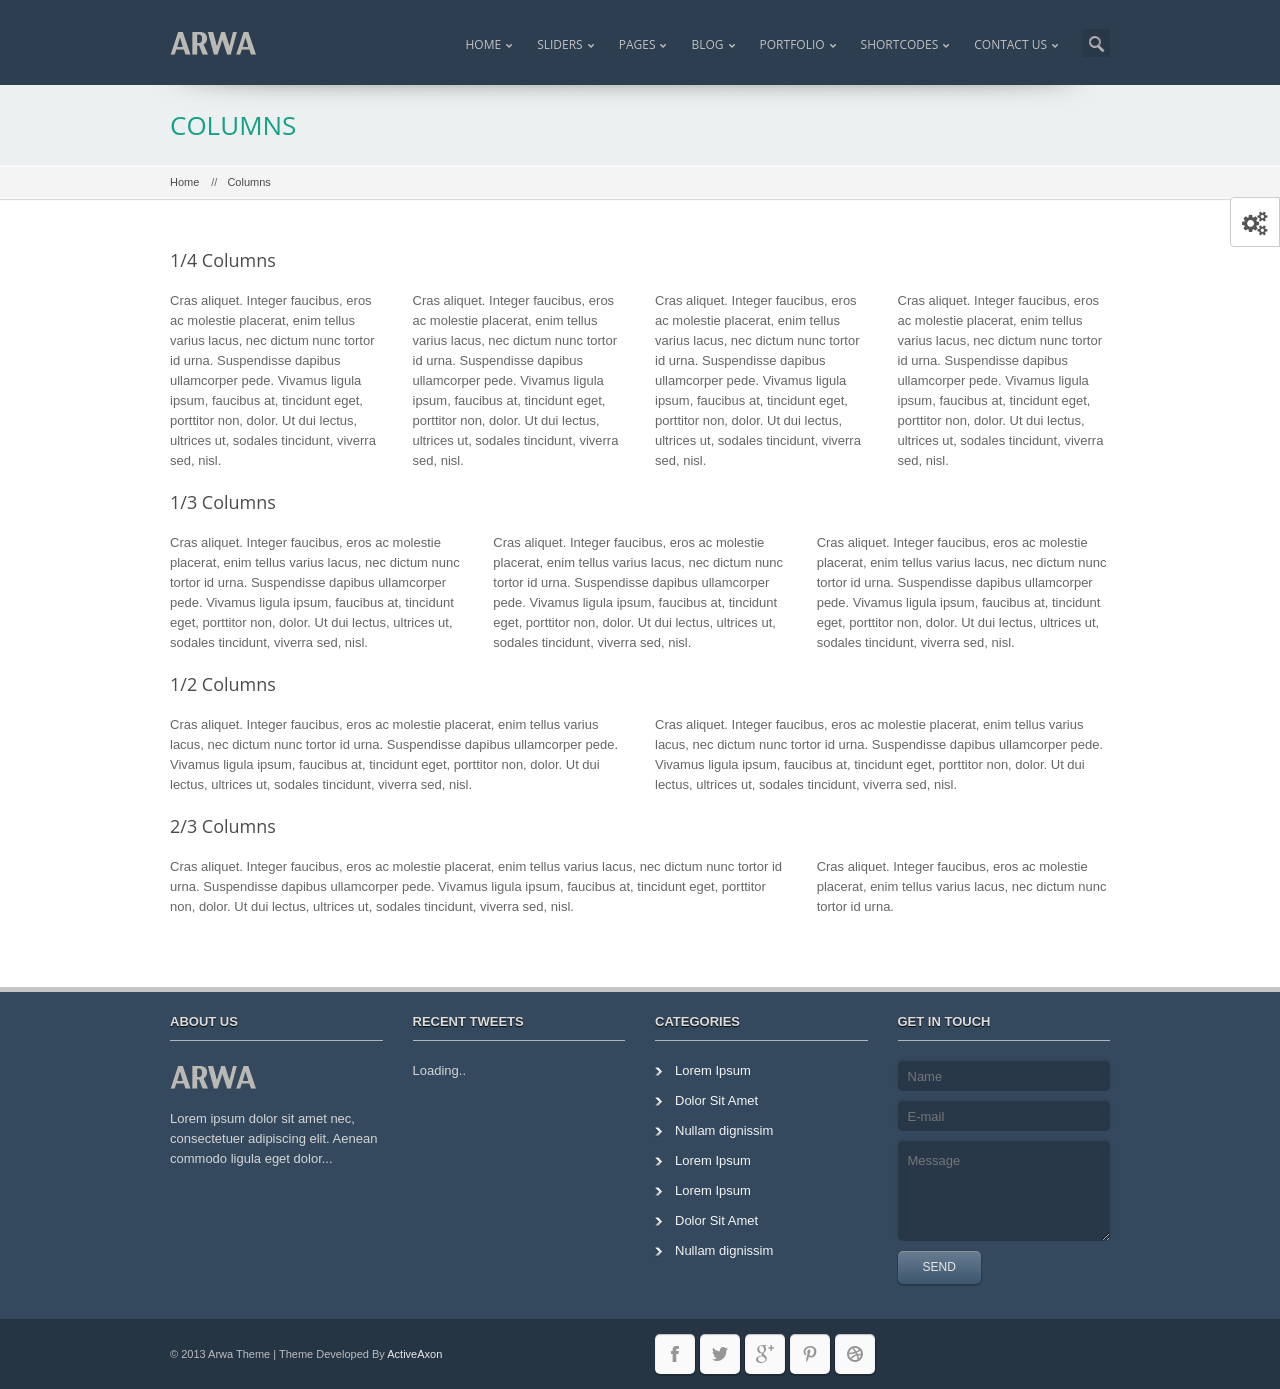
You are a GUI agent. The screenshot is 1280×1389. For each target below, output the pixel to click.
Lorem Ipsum (713, 1070)
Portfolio (792, 44)
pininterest (810, 1354)
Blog (707, 44)
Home (483, 44)
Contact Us (1010, 44)
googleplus (765, 1354)
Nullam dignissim (724, 1130)
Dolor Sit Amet (716, 1100)
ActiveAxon (414, 1354)
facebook (675, 1354)
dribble (855, 1354)
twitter (720, 1354)
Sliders (560, 44)
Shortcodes (900, 44)
